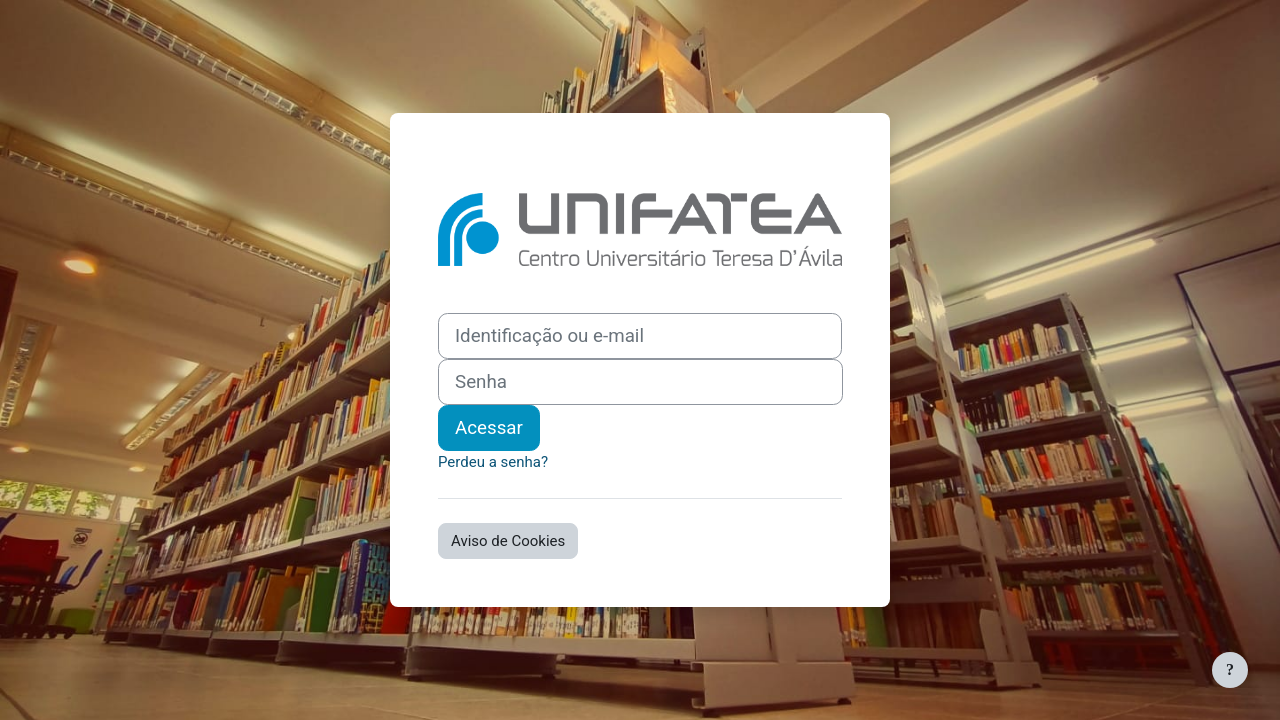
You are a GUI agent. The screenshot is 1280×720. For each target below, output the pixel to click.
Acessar (489, 428)
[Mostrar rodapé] (1230, 670)
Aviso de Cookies (508, 541)
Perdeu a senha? (493, 462)
